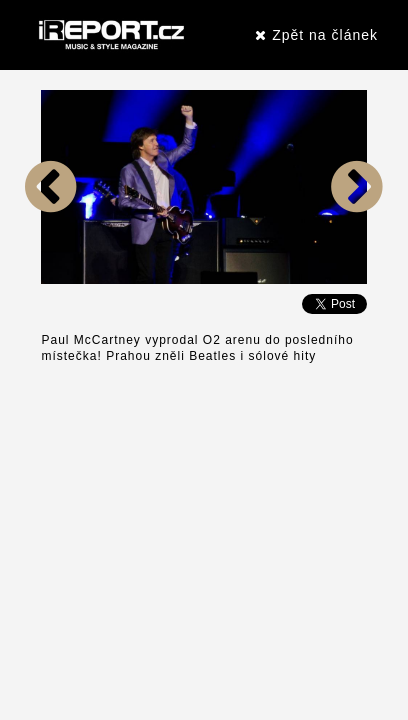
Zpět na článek (316, 35)
